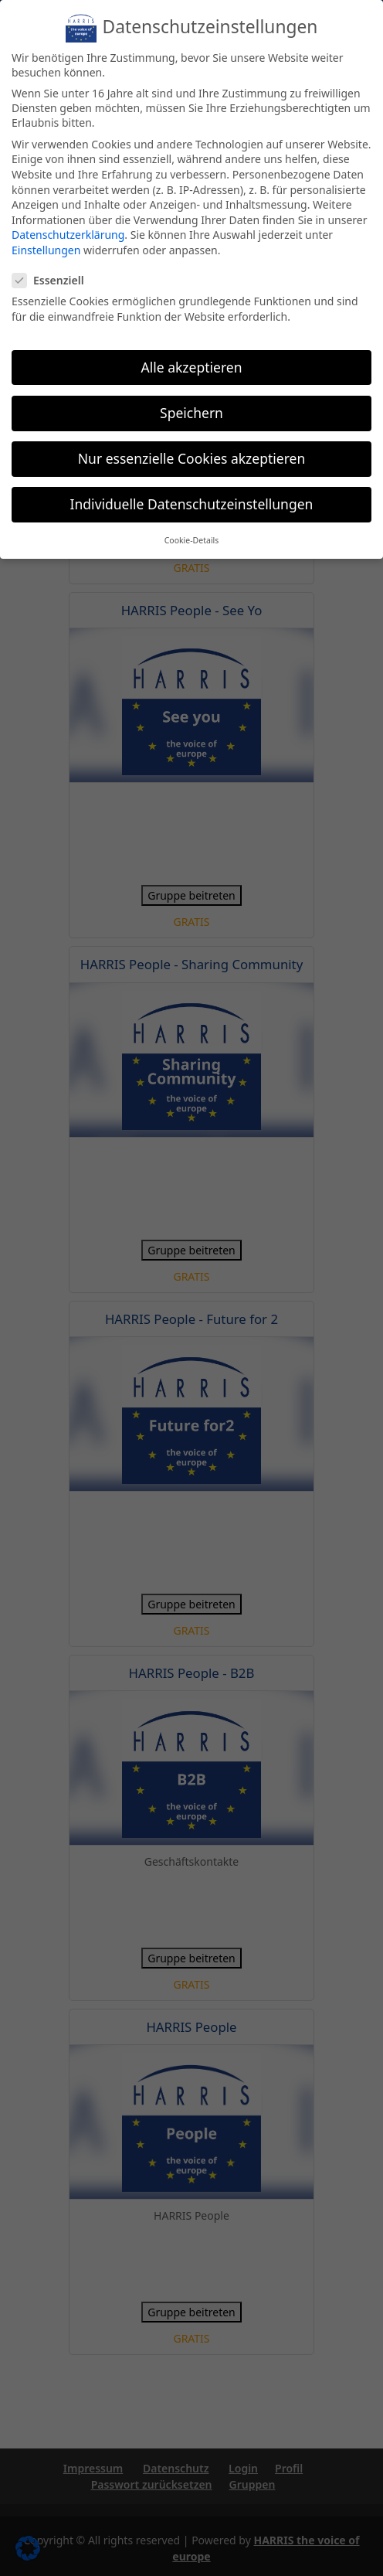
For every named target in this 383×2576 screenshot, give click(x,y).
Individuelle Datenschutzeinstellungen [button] (191, 503)
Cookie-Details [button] (191, 539)
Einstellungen (46, 250)
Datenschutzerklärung (68, 235)
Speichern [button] (191, 412)
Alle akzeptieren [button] (191, 366)
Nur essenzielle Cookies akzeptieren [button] (192, 457)
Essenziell (53, 280)
